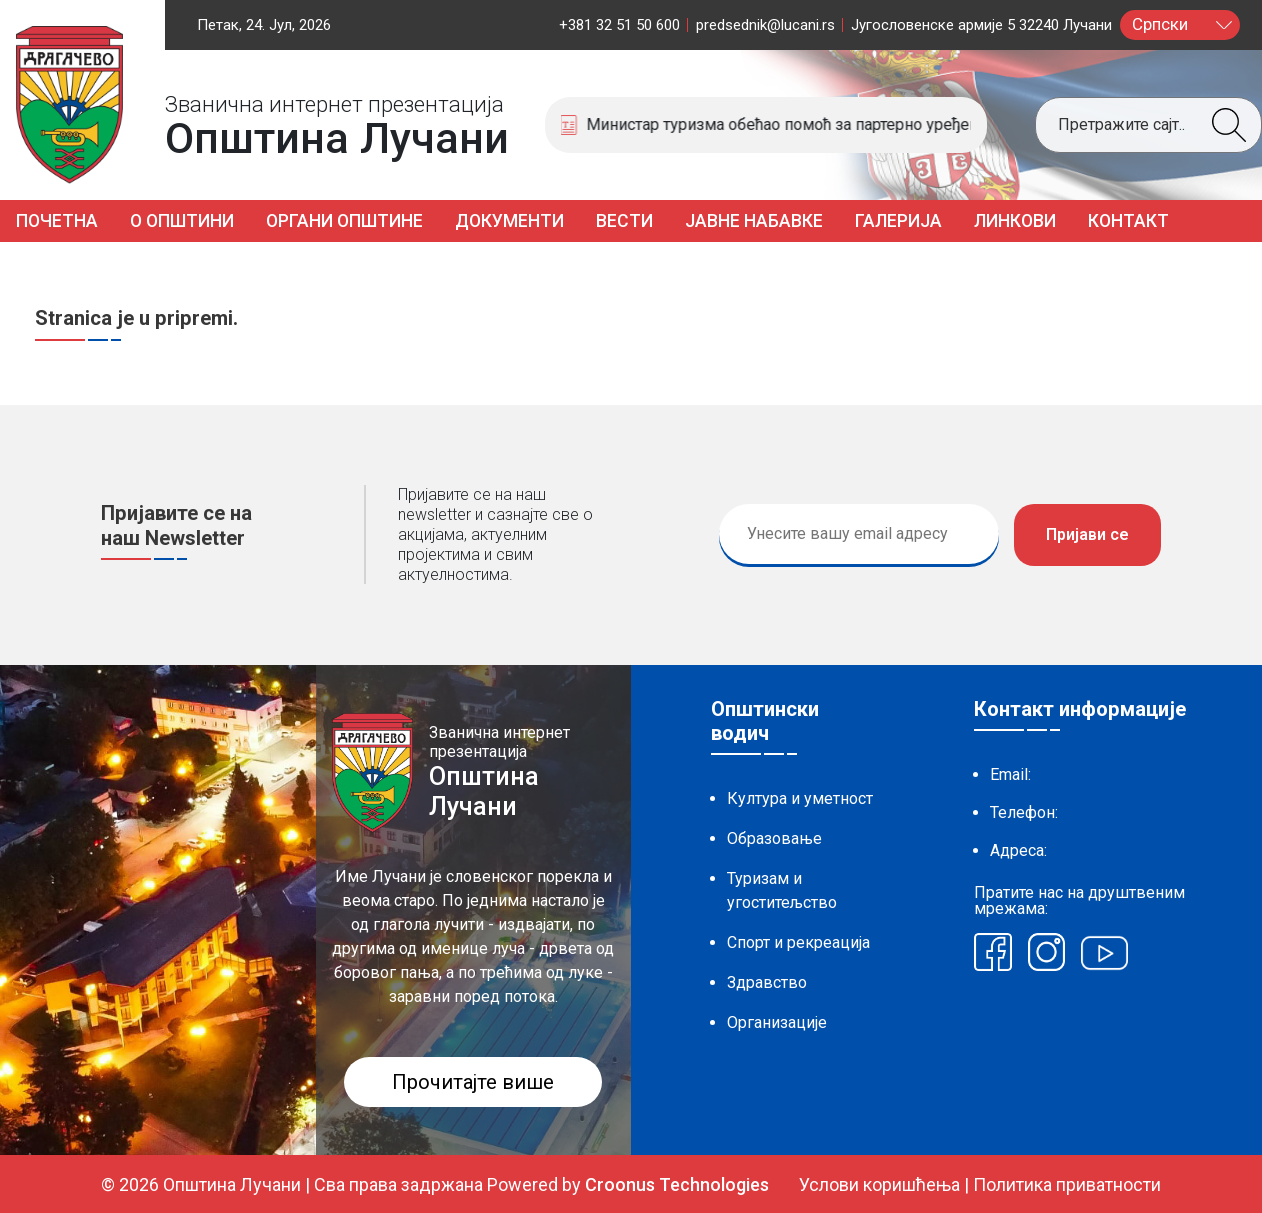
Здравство (767, 982)
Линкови (1015, 221)
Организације (777, 1022)
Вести (624, 221)
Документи (509, 221)
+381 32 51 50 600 (619, 25)
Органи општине (344, 221)
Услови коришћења (879, 1184)
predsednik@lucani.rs (765, 25)
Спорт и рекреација (798, 942)
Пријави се (1087, 534)
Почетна (57, 221)
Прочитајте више (473, 1082)
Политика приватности (1067, 1184)
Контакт (1128, 221)
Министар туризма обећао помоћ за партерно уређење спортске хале (803, 124)
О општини (182, 221)
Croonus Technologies (677, 1184)
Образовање (774, 838)
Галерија (898, 221)
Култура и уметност (800, 798)
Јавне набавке (754, 221)
